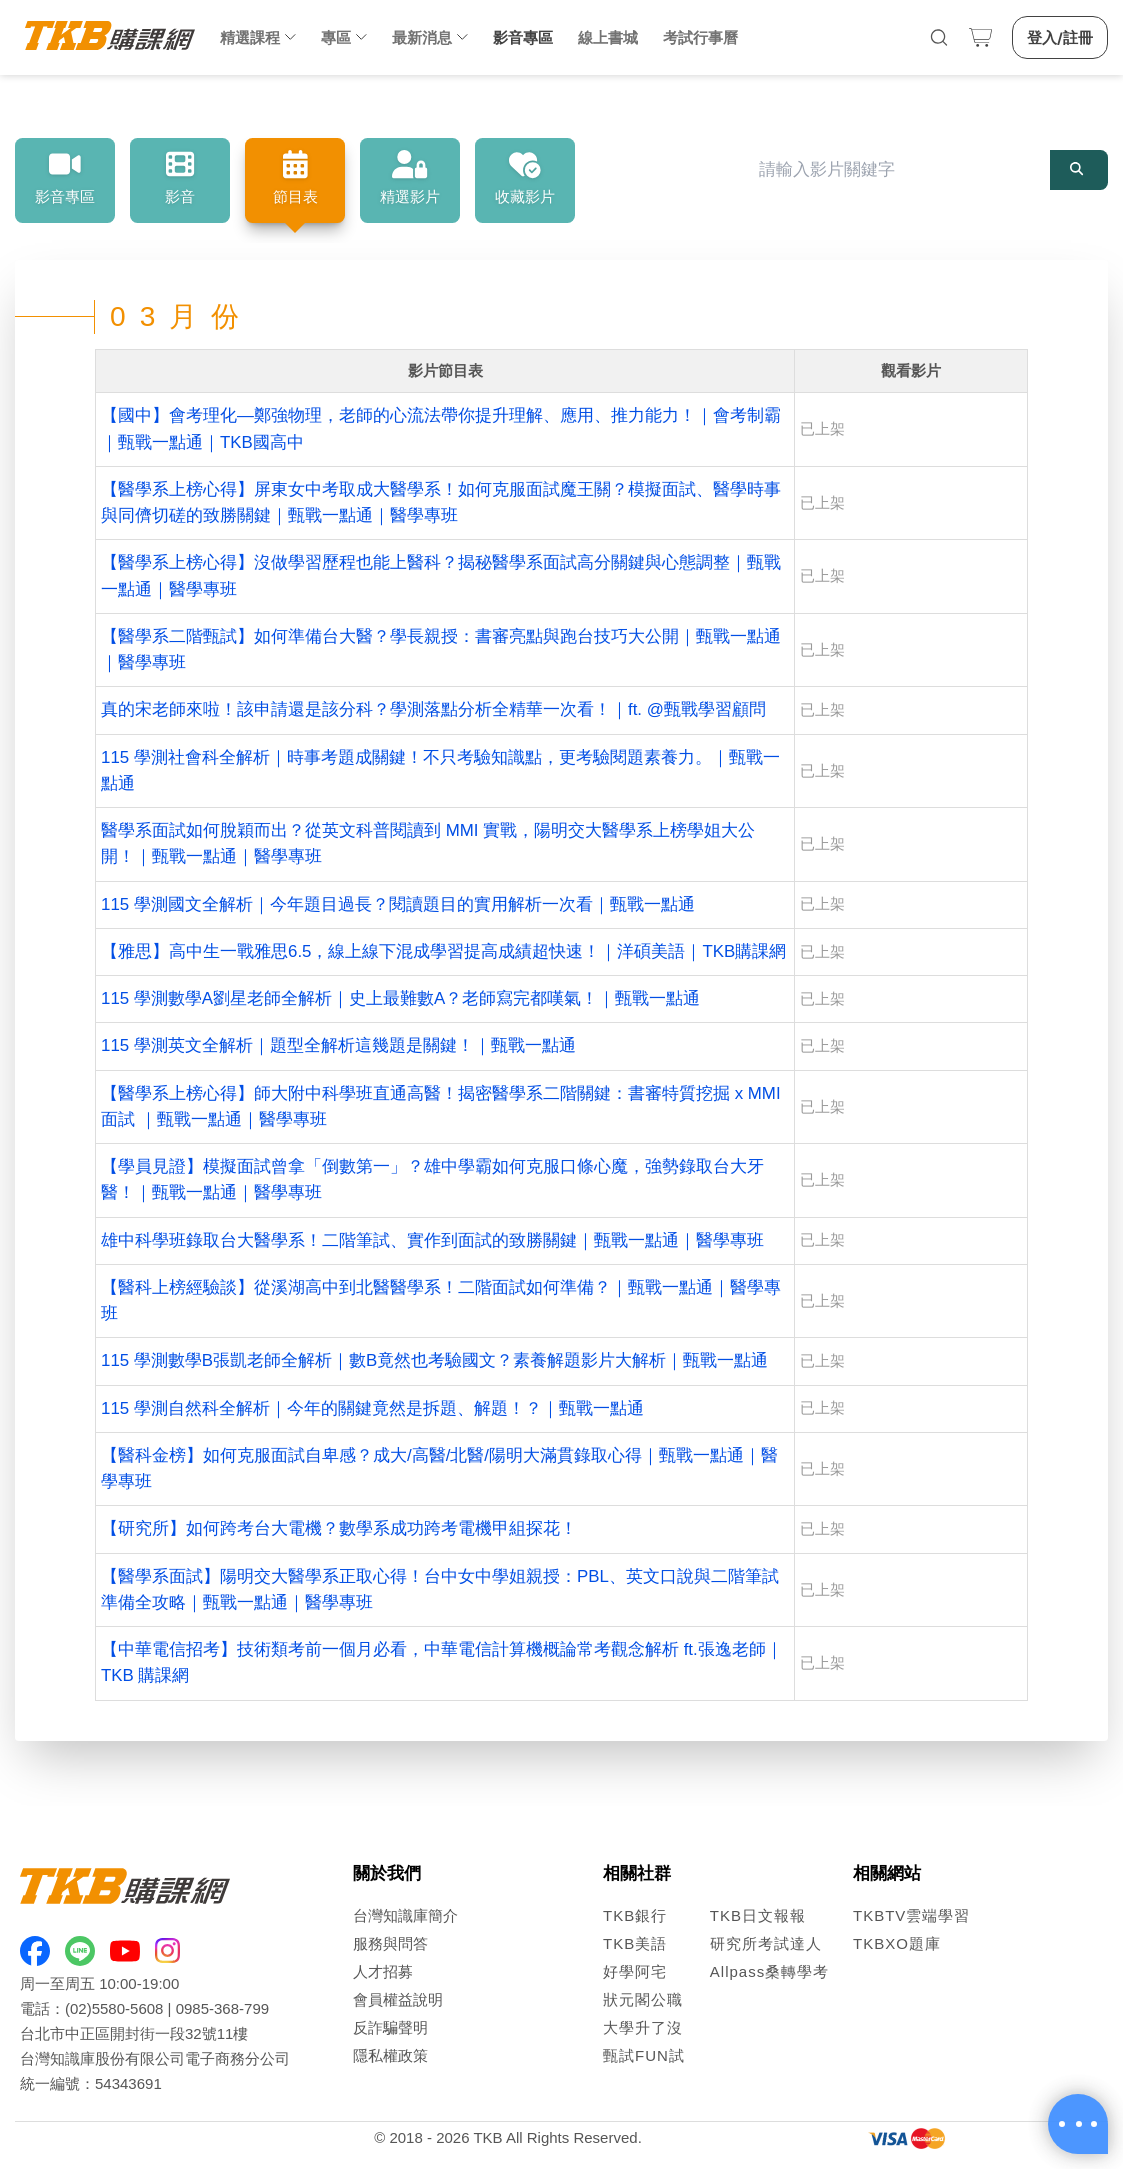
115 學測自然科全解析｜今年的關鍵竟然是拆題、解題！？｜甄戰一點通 (372, 1408)
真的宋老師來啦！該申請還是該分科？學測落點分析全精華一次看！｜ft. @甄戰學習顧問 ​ (436, 709)
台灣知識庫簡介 (405, 1915)
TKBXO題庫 (897, 1943)
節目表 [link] (185, 106)
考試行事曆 (700, 37)
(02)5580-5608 (114, 2008)
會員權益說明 (398, 1999)
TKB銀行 (635, 1915)
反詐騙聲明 (390, 2027)
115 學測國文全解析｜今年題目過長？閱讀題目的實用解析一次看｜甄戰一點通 (398, 904)
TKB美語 (635, 1943)
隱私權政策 (390, 2055)
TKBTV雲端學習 (911, 1915)
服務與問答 (390, 1943)
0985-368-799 (222, 2008)
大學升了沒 (643, 2027)
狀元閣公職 (643, 1999)
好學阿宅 (635, 1971)
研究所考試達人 (766, 1943)
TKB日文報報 (758, 1915)
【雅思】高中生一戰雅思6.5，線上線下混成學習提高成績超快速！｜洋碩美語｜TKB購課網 (443, 951)
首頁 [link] (39, 106)
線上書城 (608, 37)
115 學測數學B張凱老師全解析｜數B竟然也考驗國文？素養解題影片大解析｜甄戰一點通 (434, 1360)
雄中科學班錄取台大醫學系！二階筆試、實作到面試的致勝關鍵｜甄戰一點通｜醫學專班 (432, 1240)
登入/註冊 (1060, 37)
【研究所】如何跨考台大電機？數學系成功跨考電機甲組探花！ (339, 1528)
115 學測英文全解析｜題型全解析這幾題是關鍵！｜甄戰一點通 (338, 1045)
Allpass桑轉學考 (769, 1971)
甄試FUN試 (644, 2055)
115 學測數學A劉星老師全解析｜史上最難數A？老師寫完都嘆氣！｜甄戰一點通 (400, 998)
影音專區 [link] (114, 106)
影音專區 (523, 37)
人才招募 (383, 1971)
